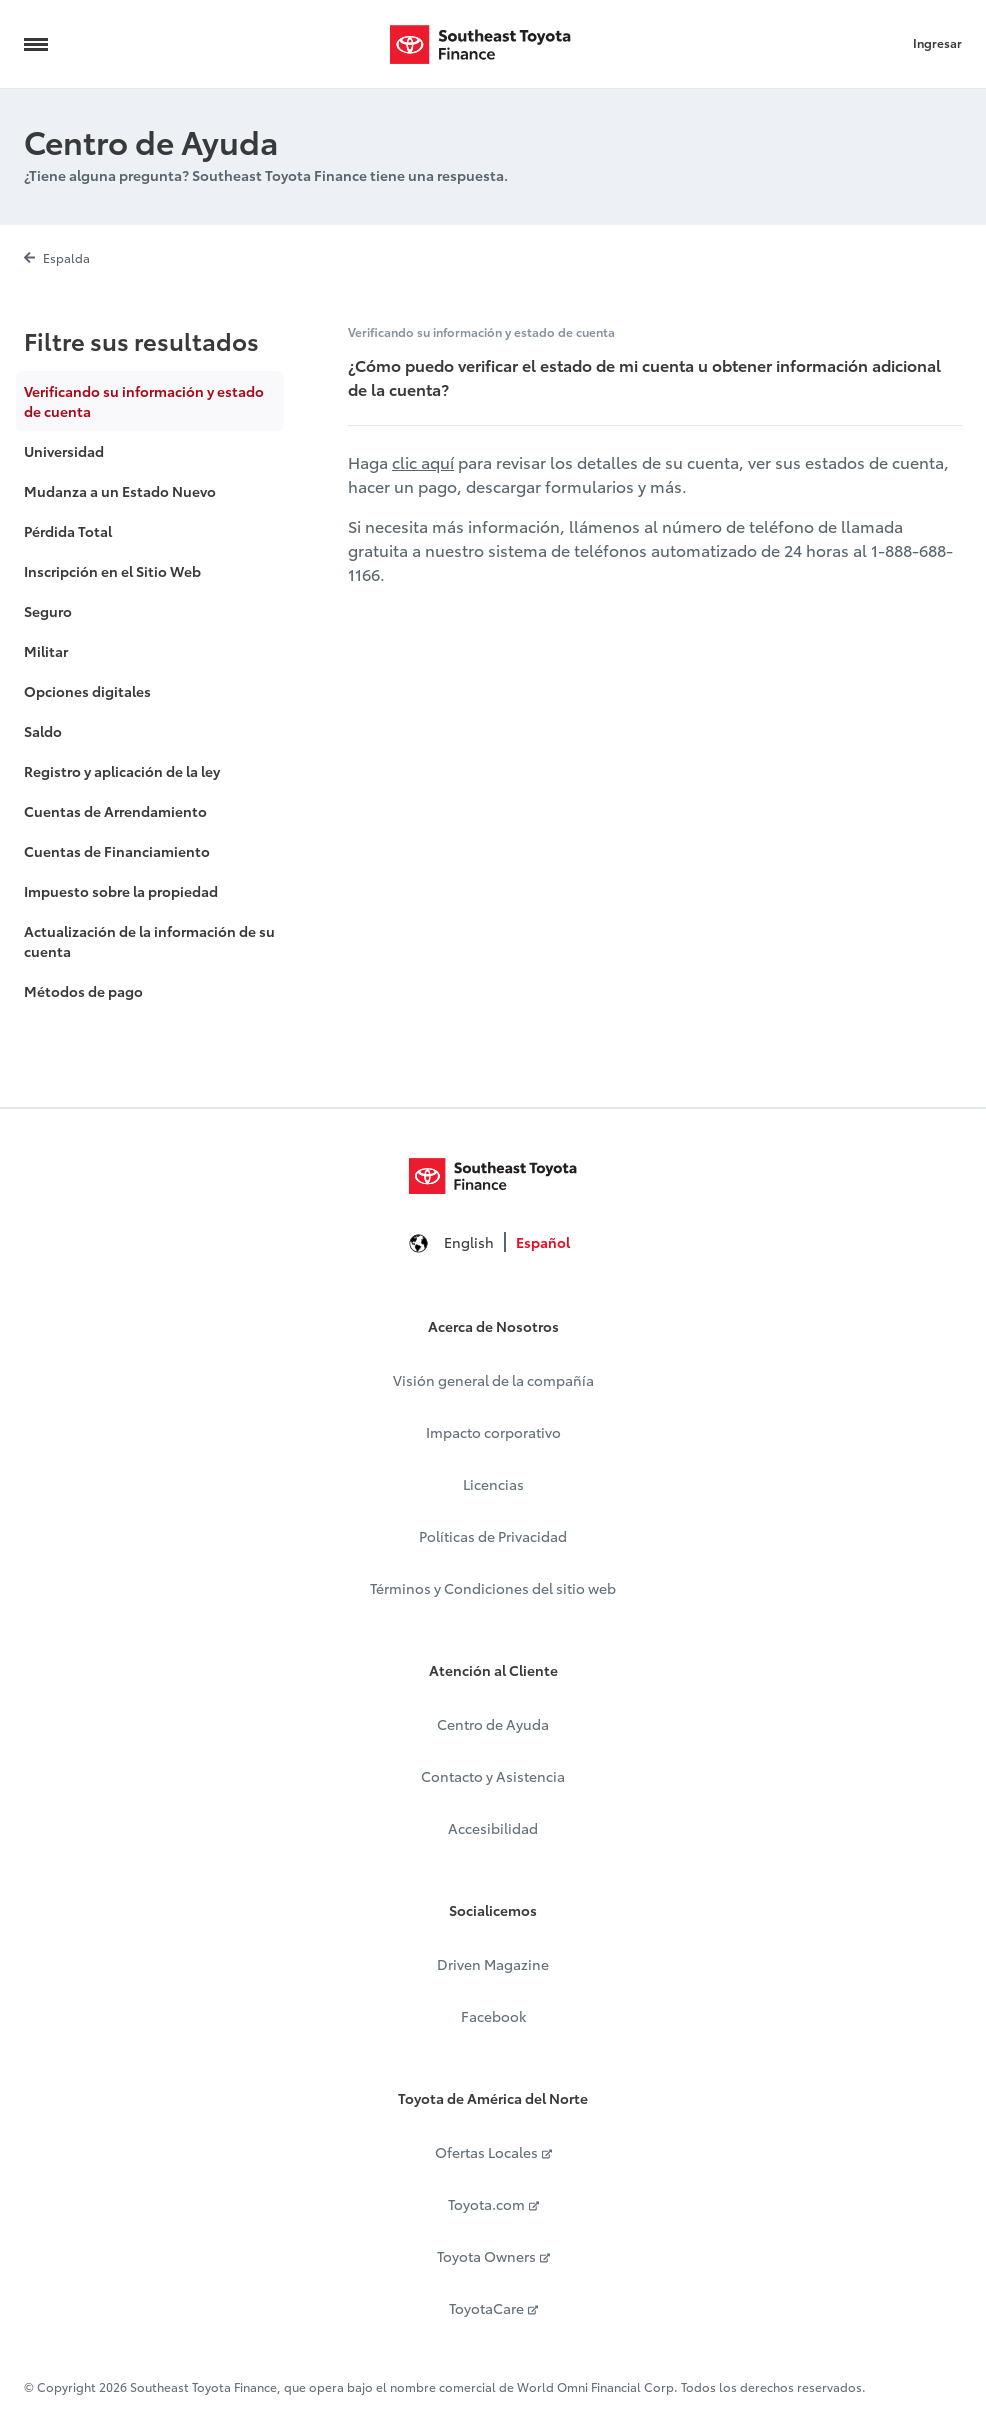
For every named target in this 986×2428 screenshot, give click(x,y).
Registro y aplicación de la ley (122, 771)
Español (543, 1242)
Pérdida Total (68, 531)
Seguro (48, 611)
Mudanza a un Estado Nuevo (120, 491)
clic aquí (423, 461)
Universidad (64, 451)
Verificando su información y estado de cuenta (144, 401)
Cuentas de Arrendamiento (115, 811)
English (469, 1242)
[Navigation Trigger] (36, 44)
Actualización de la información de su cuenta (149, 941)
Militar (46, 651)
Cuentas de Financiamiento (117, 851)
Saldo (43, 731)
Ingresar (937, 42)
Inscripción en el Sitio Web (112, 571)
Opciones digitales (87, 691)
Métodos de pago (83, 991)
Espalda (57, 257)
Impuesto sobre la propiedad (121, 891)
